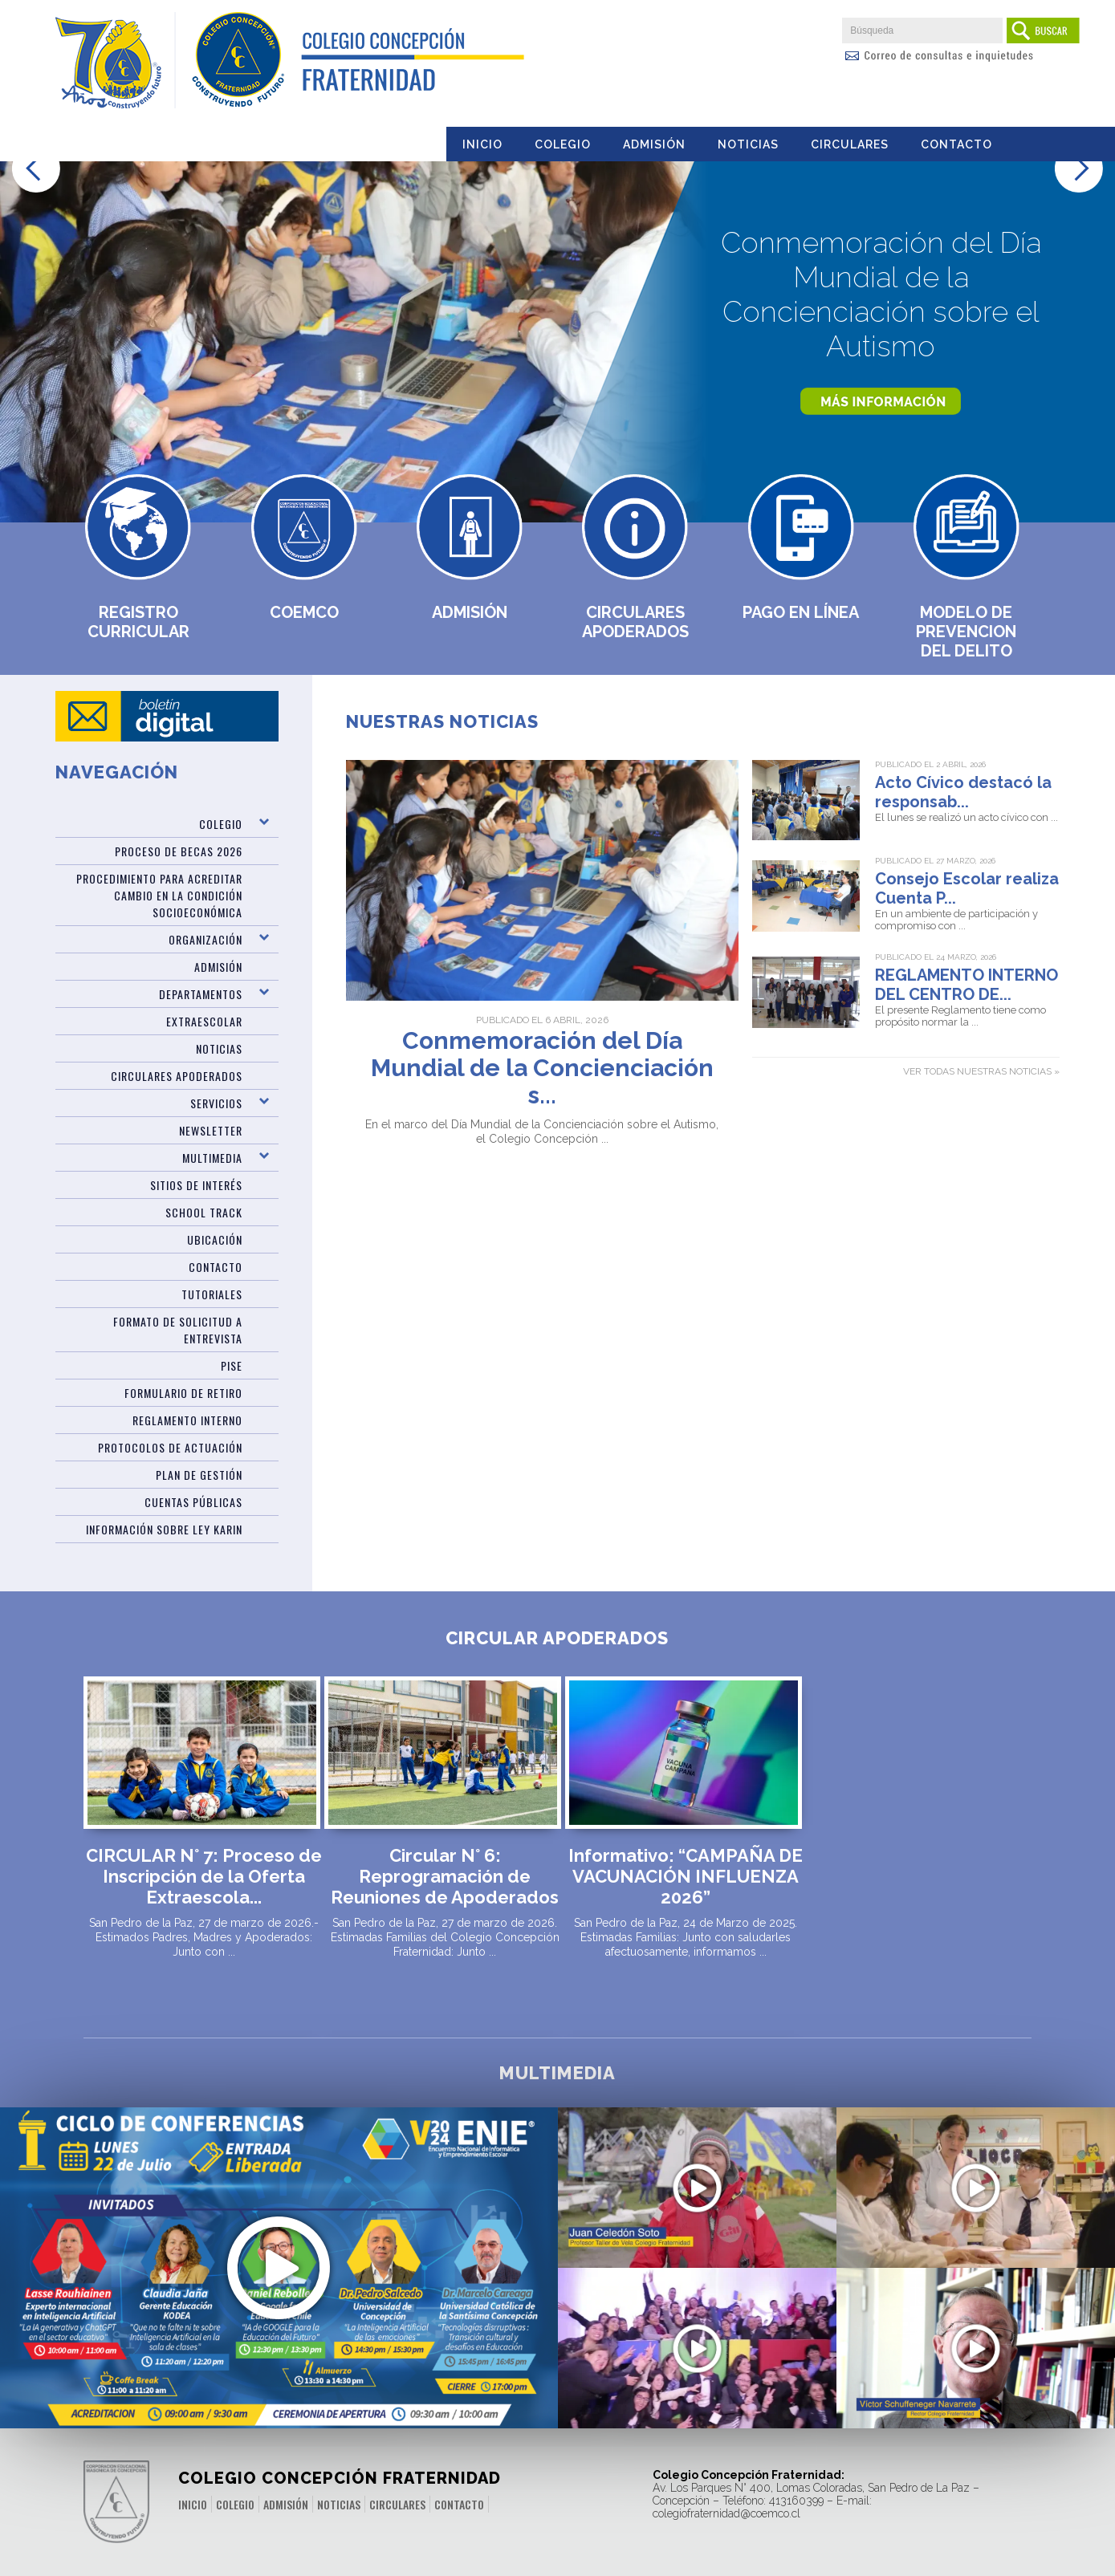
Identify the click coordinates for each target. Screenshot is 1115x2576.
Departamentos (200, 993)
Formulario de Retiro (183, 1392)
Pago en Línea (801, 612)
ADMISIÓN (218, 966)
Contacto (956, 144)
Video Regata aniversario (697, 2198)
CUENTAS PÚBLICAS (193, 1501)
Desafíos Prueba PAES (976, 2189)
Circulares (850, 144)
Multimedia (212, 1157)
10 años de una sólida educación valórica (697, 2358)
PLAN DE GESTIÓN (199, 1474)
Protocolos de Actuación (170, 1447)
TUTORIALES (211, 1294)
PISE (231, 1365)
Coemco (304, 612)
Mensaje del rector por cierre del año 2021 (975, 2358)
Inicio (482, 144)
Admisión (654, 144)
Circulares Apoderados (635, 622)
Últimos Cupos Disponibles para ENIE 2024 (279, 2242)
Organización (205, 939)
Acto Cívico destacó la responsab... (963, 792)
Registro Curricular (138, 622)
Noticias (748, 144)
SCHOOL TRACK (203, 1212)
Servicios (216, 1103)
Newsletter (210, 1130)
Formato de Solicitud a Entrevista (177, 1330)
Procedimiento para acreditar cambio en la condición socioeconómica (159, 895)
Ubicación (214, 1239)
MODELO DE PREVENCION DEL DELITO (966, 631)
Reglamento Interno (187, 1420)
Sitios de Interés (196, 1184)
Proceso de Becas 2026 (178, 851)
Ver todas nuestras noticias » (981, 1071)
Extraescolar (204, 1021)
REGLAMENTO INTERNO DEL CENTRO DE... (966, 984)
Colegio (563, 144)
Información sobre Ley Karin (164, 1529)
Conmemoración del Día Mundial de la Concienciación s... (542, 1068)
